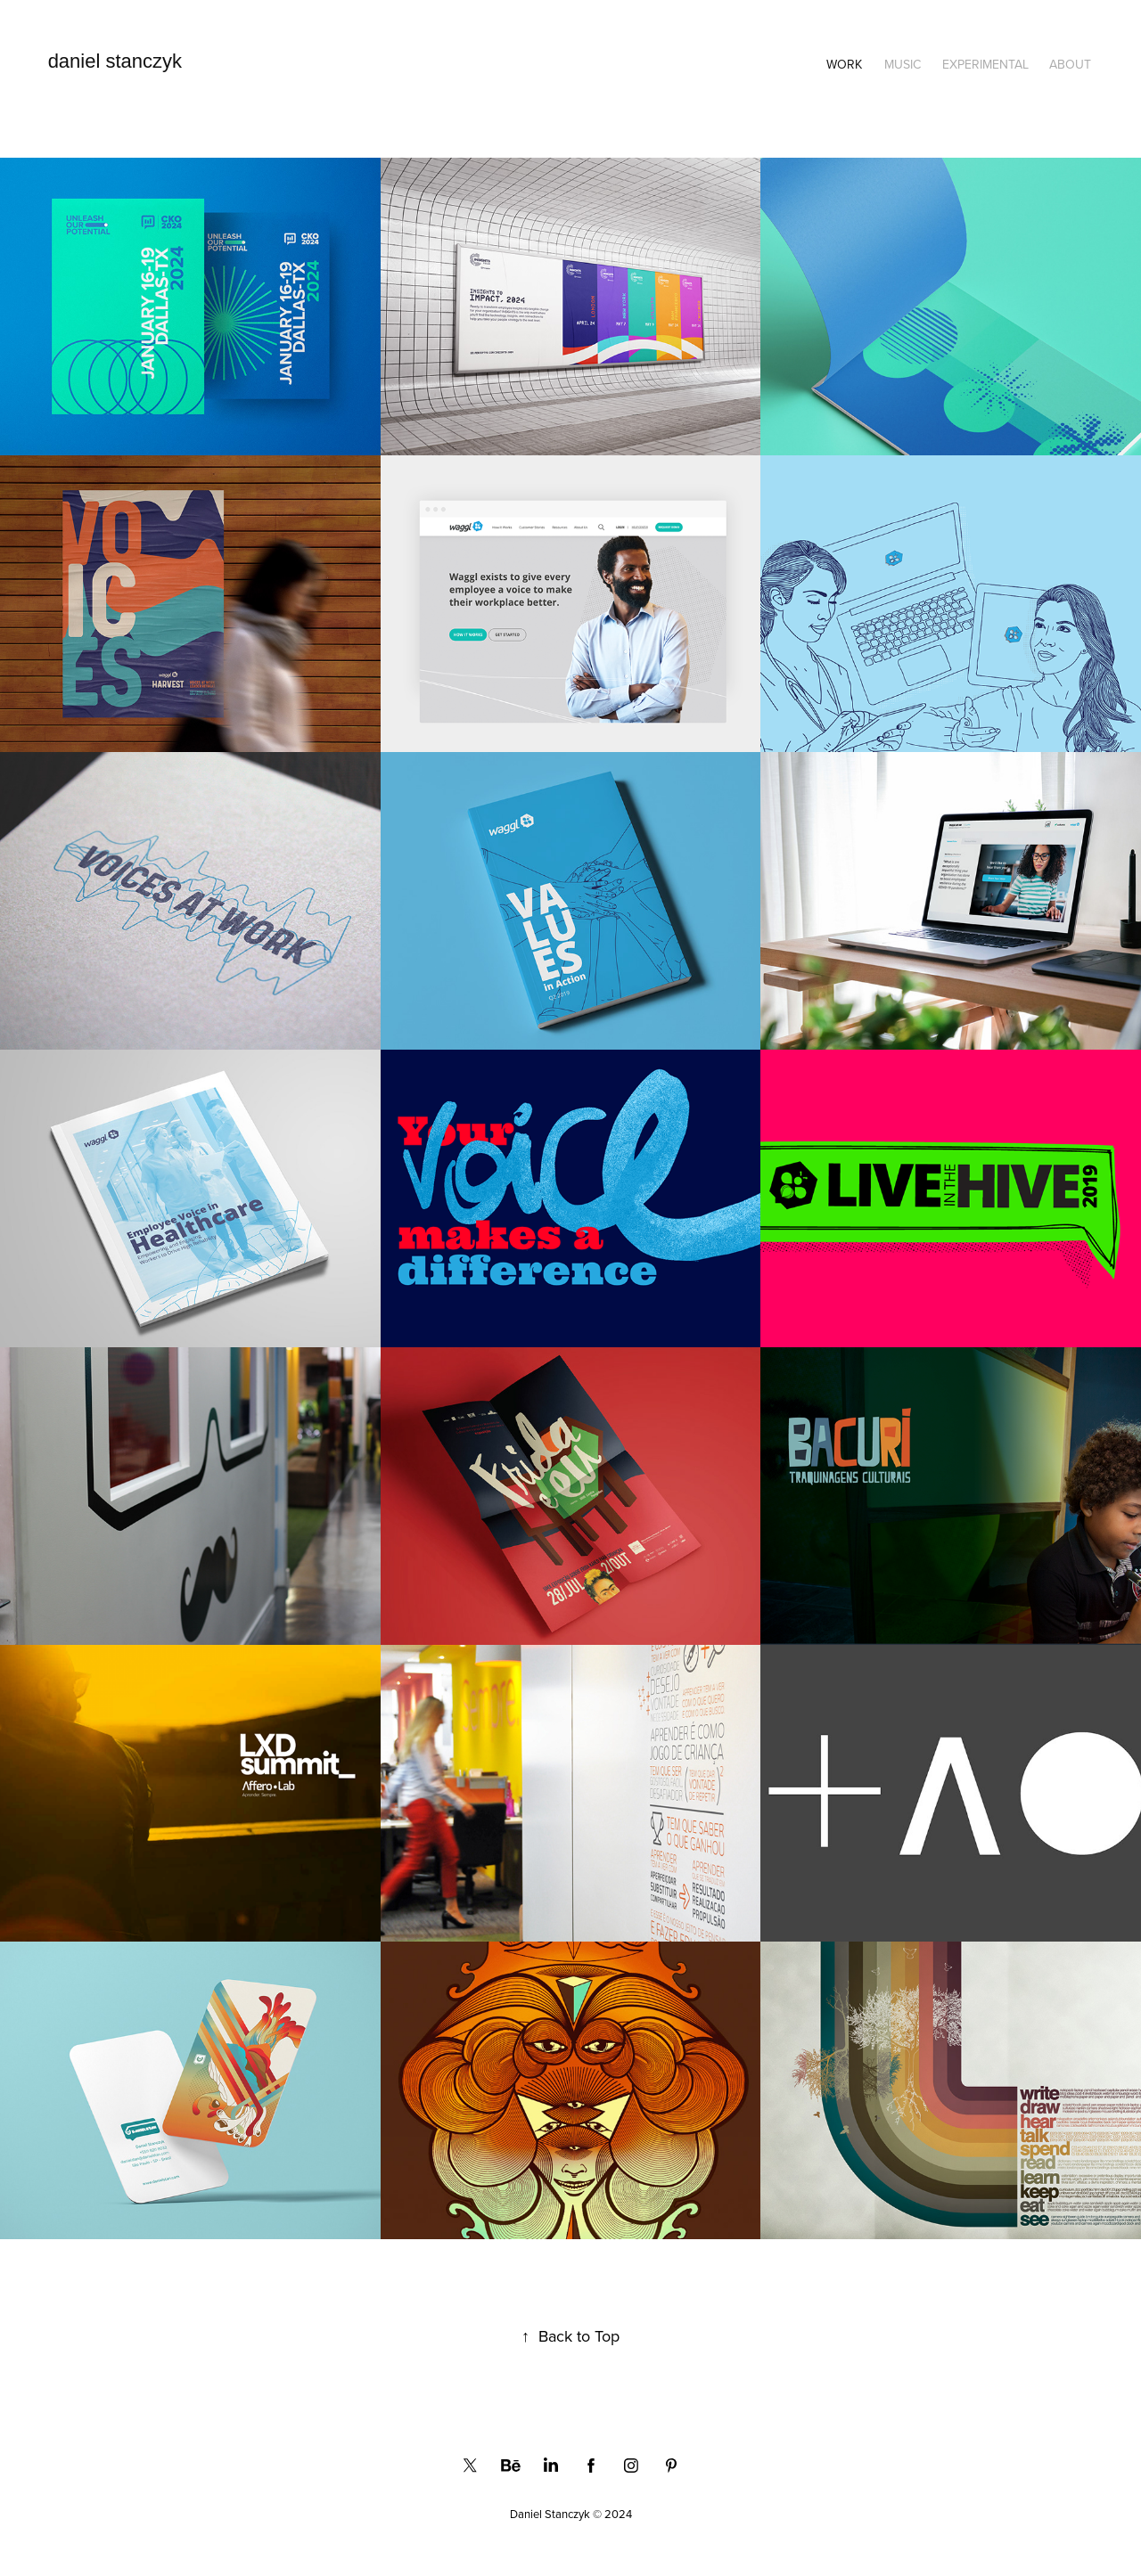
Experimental (985, 64)
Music (902, 64)
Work (844, 64)
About (1070, 64)
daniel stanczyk (115, 61)
